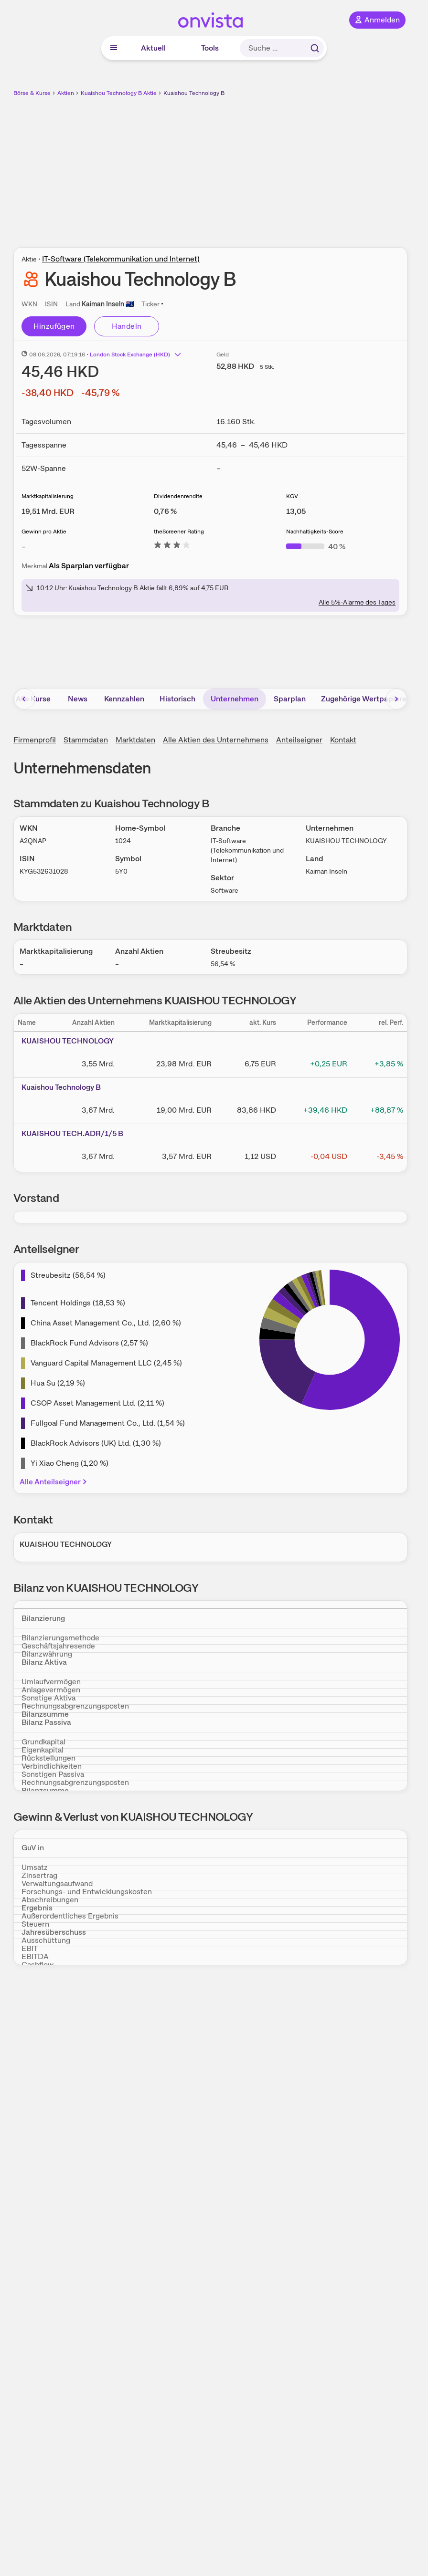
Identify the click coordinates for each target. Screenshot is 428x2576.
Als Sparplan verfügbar (89, 566)
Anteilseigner (299, 740)
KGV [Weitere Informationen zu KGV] (292, 496)
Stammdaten (86, 740)
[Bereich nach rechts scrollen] (396, 698)
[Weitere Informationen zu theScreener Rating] (172, 547)
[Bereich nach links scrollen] (24, 698)
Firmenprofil (34, 740)
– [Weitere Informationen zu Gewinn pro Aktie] (23, 547)
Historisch (177, 699)
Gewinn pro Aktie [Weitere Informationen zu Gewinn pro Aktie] (43, 531)
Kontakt (343, 740)
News (77, 699)
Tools (210, 48)
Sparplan (290, 699)
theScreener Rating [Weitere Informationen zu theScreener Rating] (179, 531)
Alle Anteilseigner (54, 1482)
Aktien (65, 93)
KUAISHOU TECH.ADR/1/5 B (72, 1133)
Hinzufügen (54, 326)
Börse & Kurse (32, 93)
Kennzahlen (124, 699)
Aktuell (153, 48)
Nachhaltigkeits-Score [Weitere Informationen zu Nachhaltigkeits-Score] (314, 531)
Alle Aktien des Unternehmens (215, 740)
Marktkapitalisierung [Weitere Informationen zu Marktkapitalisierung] (47, 496)
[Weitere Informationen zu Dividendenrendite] (165, 511)
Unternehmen (234, 699)
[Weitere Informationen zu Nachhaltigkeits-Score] (315, 547)
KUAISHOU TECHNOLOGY (67, 1041)
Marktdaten (135, 740)
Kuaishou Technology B (194, 93)
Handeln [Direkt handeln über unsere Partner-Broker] (127, 326)
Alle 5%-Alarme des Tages (357, 602)
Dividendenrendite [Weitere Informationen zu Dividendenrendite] (178, 496)
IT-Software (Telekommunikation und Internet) (121, 259)
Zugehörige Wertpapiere (364, 699)
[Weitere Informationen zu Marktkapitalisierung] (48, 511)
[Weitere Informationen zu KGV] (296, 511)
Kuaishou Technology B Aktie (119, 93)
